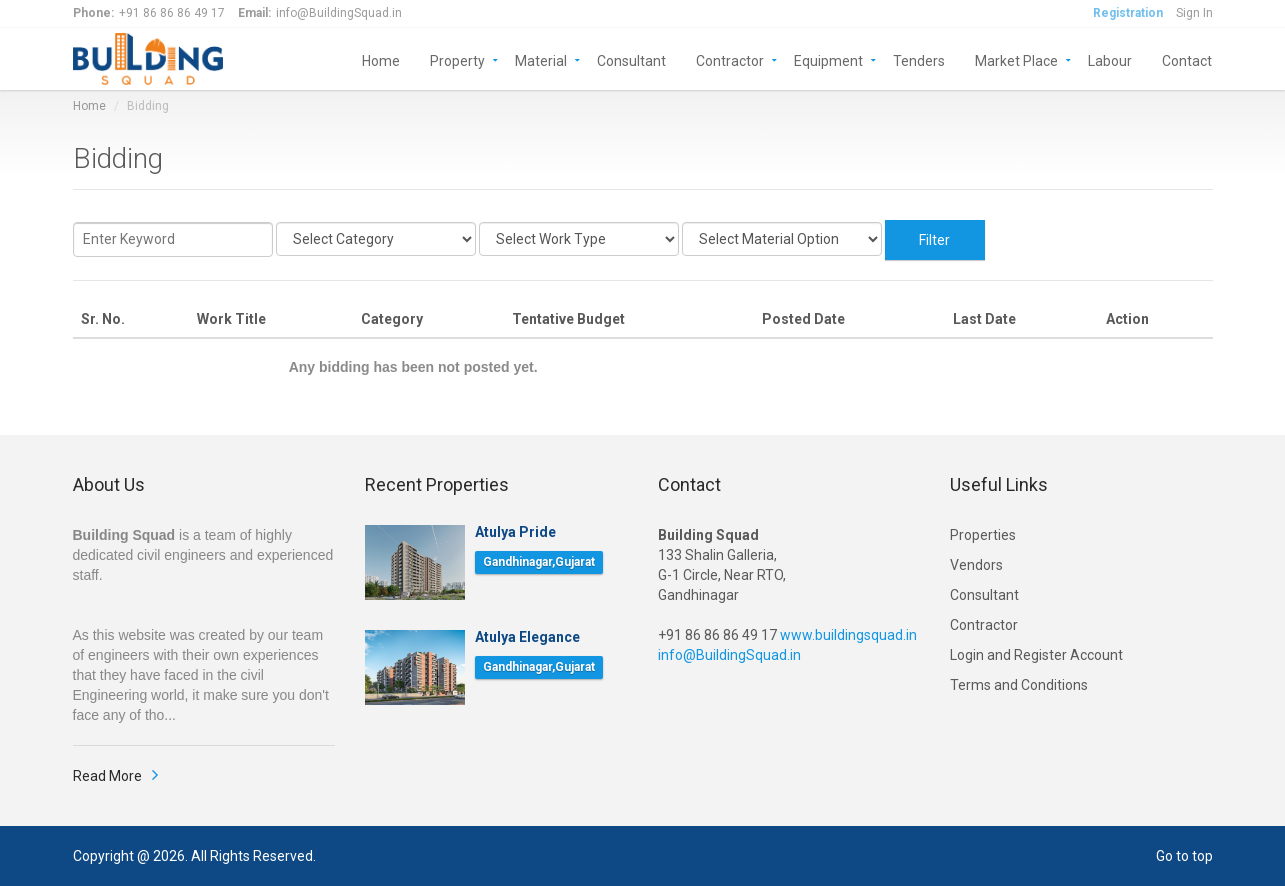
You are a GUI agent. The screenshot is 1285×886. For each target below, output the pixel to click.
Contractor (730, 59)
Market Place (1016, 59)
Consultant (631, 59)
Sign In (1194, 13)
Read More (107, 776)
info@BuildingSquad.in (729, 655)
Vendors (976, 565)
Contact (1187, 59)
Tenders (919, 59)
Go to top (1184, 856)
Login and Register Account (1036, 655)
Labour (1110, 59)
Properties (983, 535)
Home (381, 59)
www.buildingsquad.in (848, 635)
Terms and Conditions (1019, 685)
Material (541, 59)
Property (457, 59)
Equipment (828, 59)
